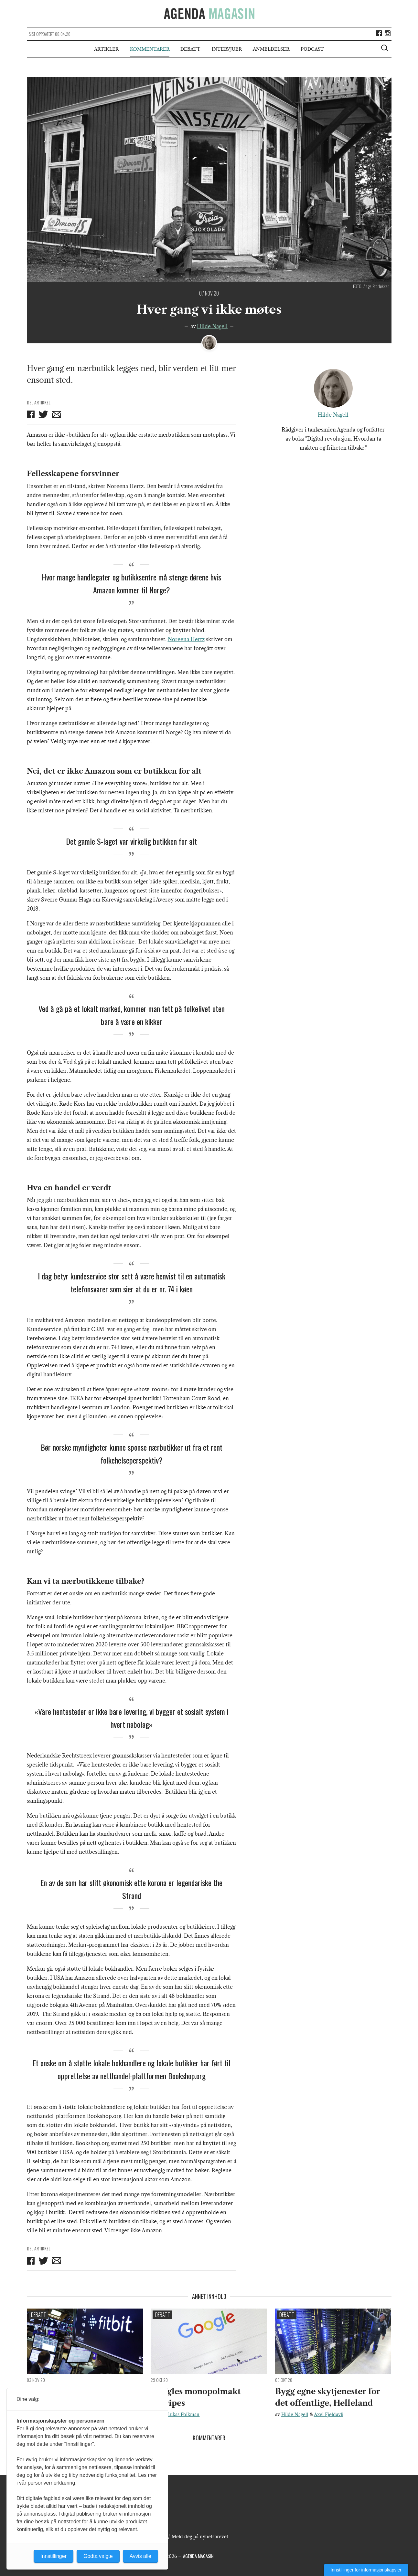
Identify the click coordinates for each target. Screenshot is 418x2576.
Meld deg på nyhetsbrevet (200, 2536)
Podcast (312, 49)
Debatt (190, 49)
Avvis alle (140, 2556)
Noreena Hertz (186, 639)
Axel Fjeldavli (328, 2414)
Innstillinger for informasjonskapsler (366, 2569)
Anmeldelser (271, 49)
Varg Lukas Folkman (177, 2414)
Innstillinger (53, 2556)
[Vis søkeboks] (385, 49)
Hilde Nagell (212, 326)
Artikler (106, 49)
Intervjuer (227, 49)
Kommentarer (149, 49)
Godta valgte (98, 2556)
